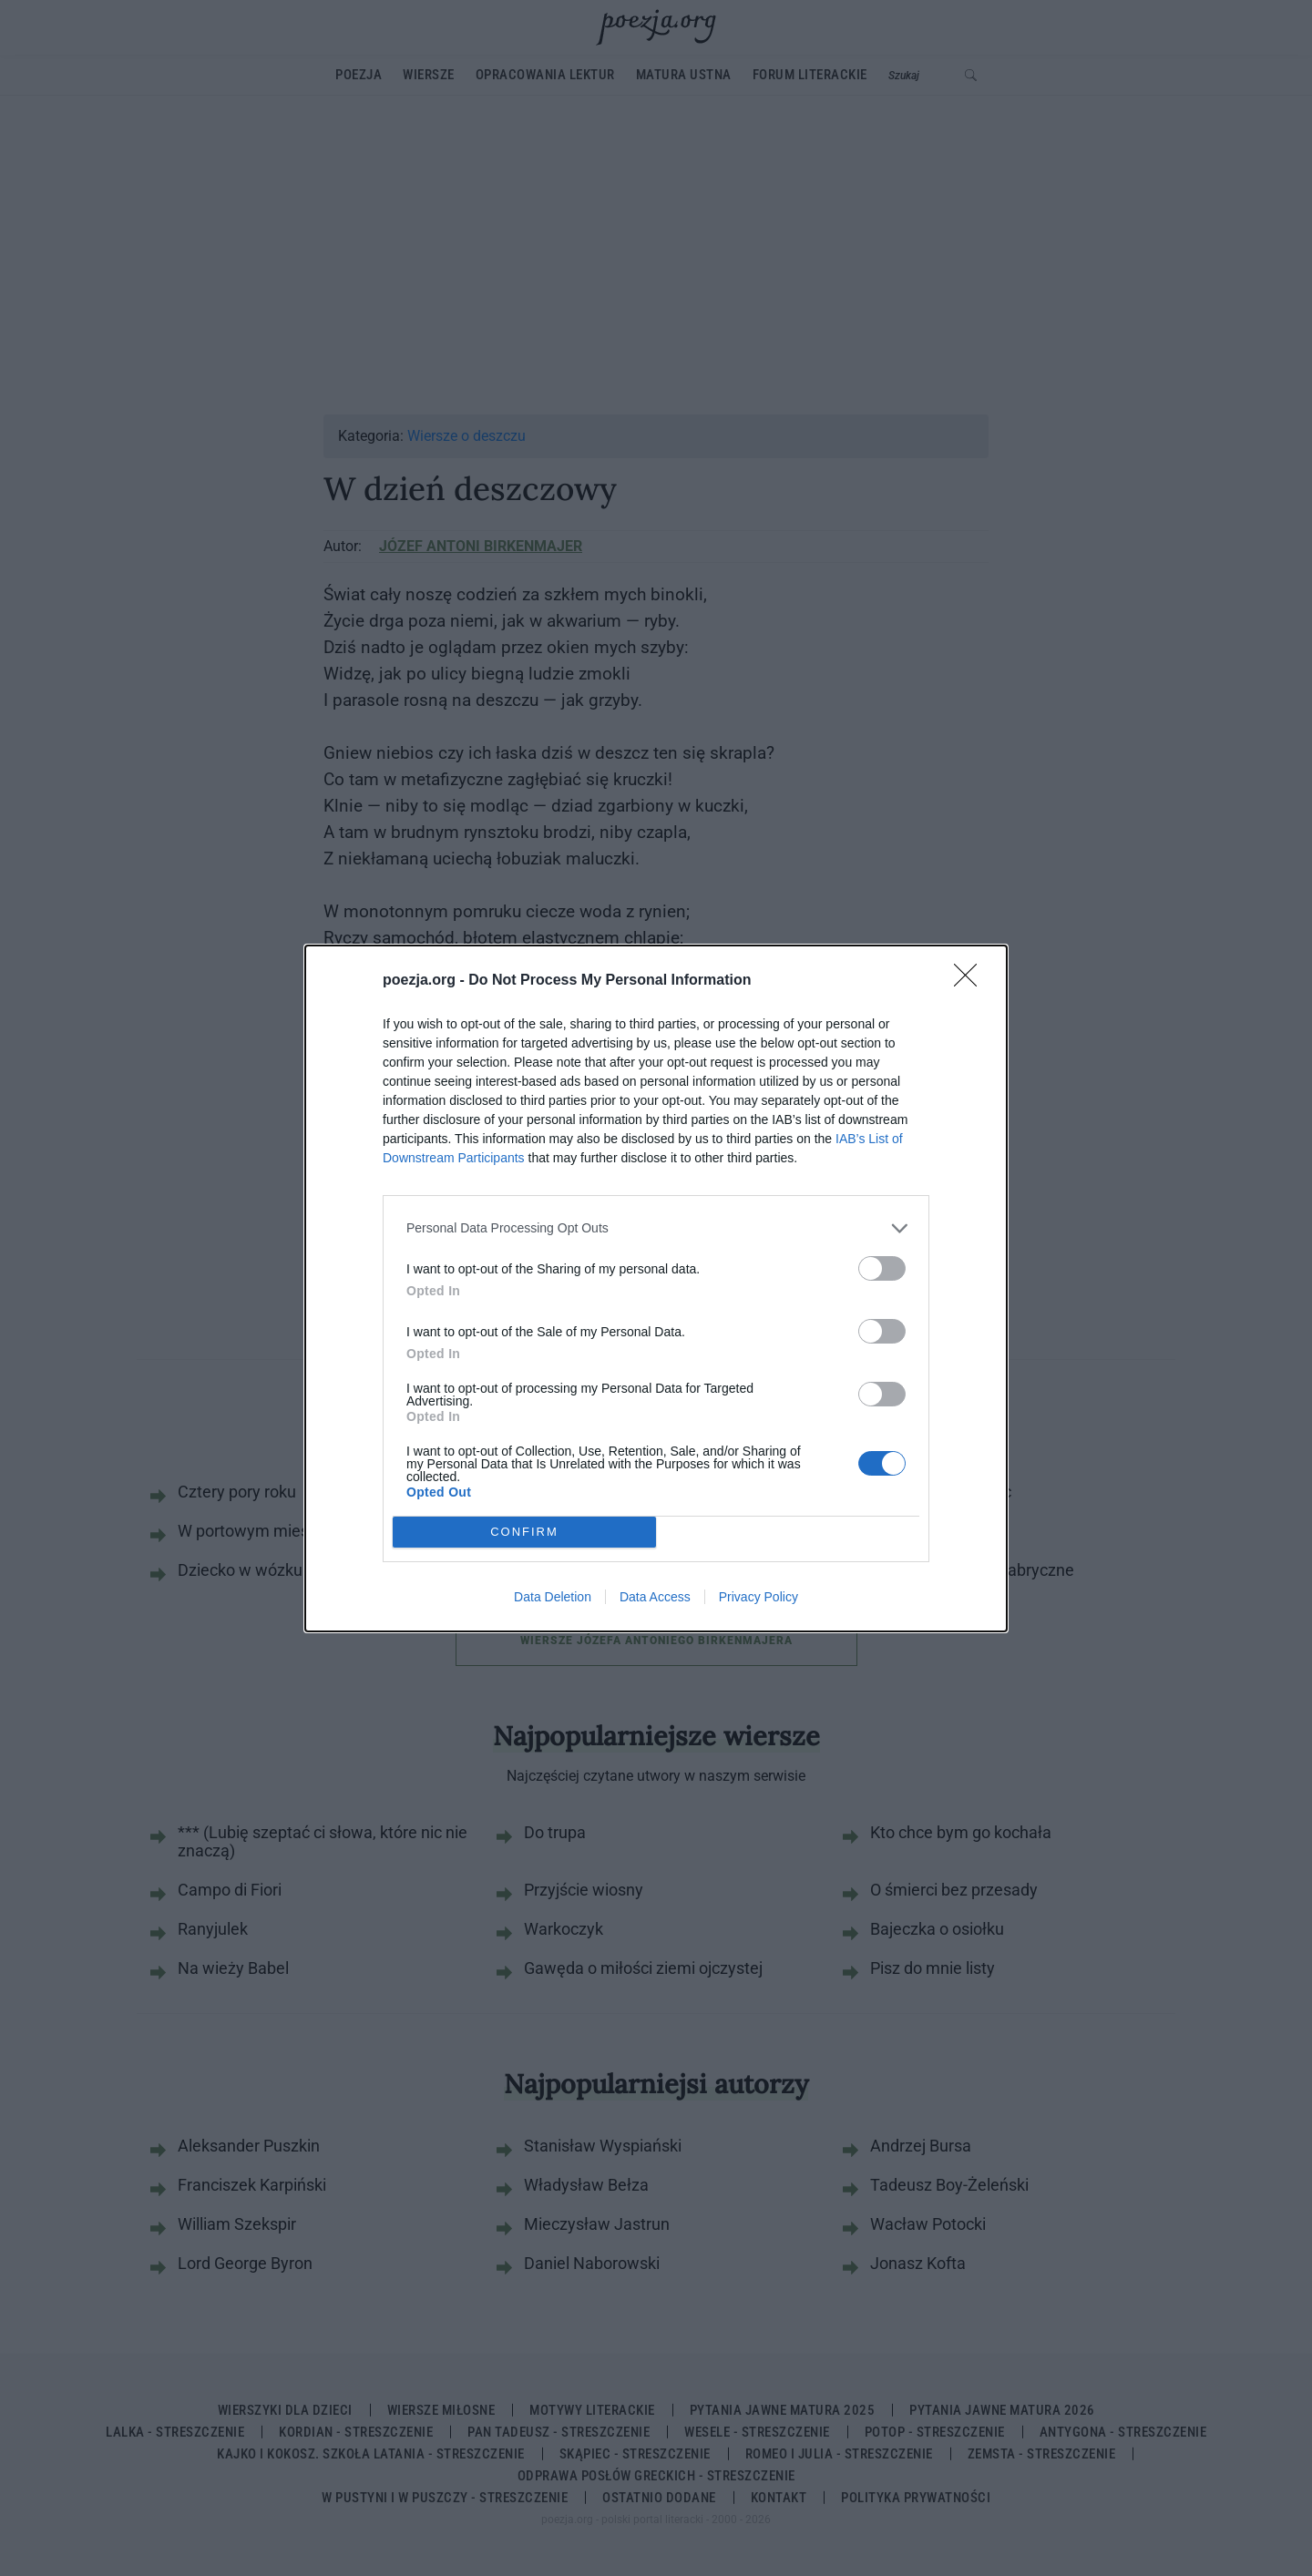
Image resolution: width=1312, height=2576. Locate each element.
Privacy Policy (758, 1597)
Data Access (655, 1597)
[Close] (971, 981)
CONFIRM (524, 1531)
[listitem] (656, 1228)
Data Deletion (552, 1597)
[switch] (882, 1268)
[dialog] (656, 1288)
